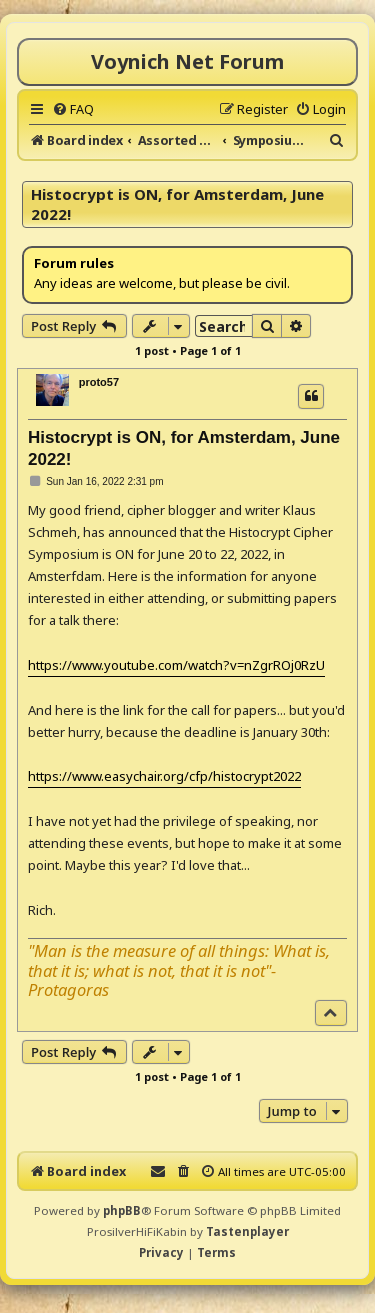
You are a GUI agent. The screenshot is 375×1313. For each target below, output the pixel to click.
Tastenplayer (247, 1231)
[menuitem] (73, 109)
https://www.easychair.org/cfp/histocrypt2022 (164, 776)
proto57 (99, 382)
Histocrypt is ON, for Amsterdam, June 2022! (177, 204)
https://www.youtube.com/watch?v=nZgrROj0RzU (176, 665)
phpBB (122, 1210)
